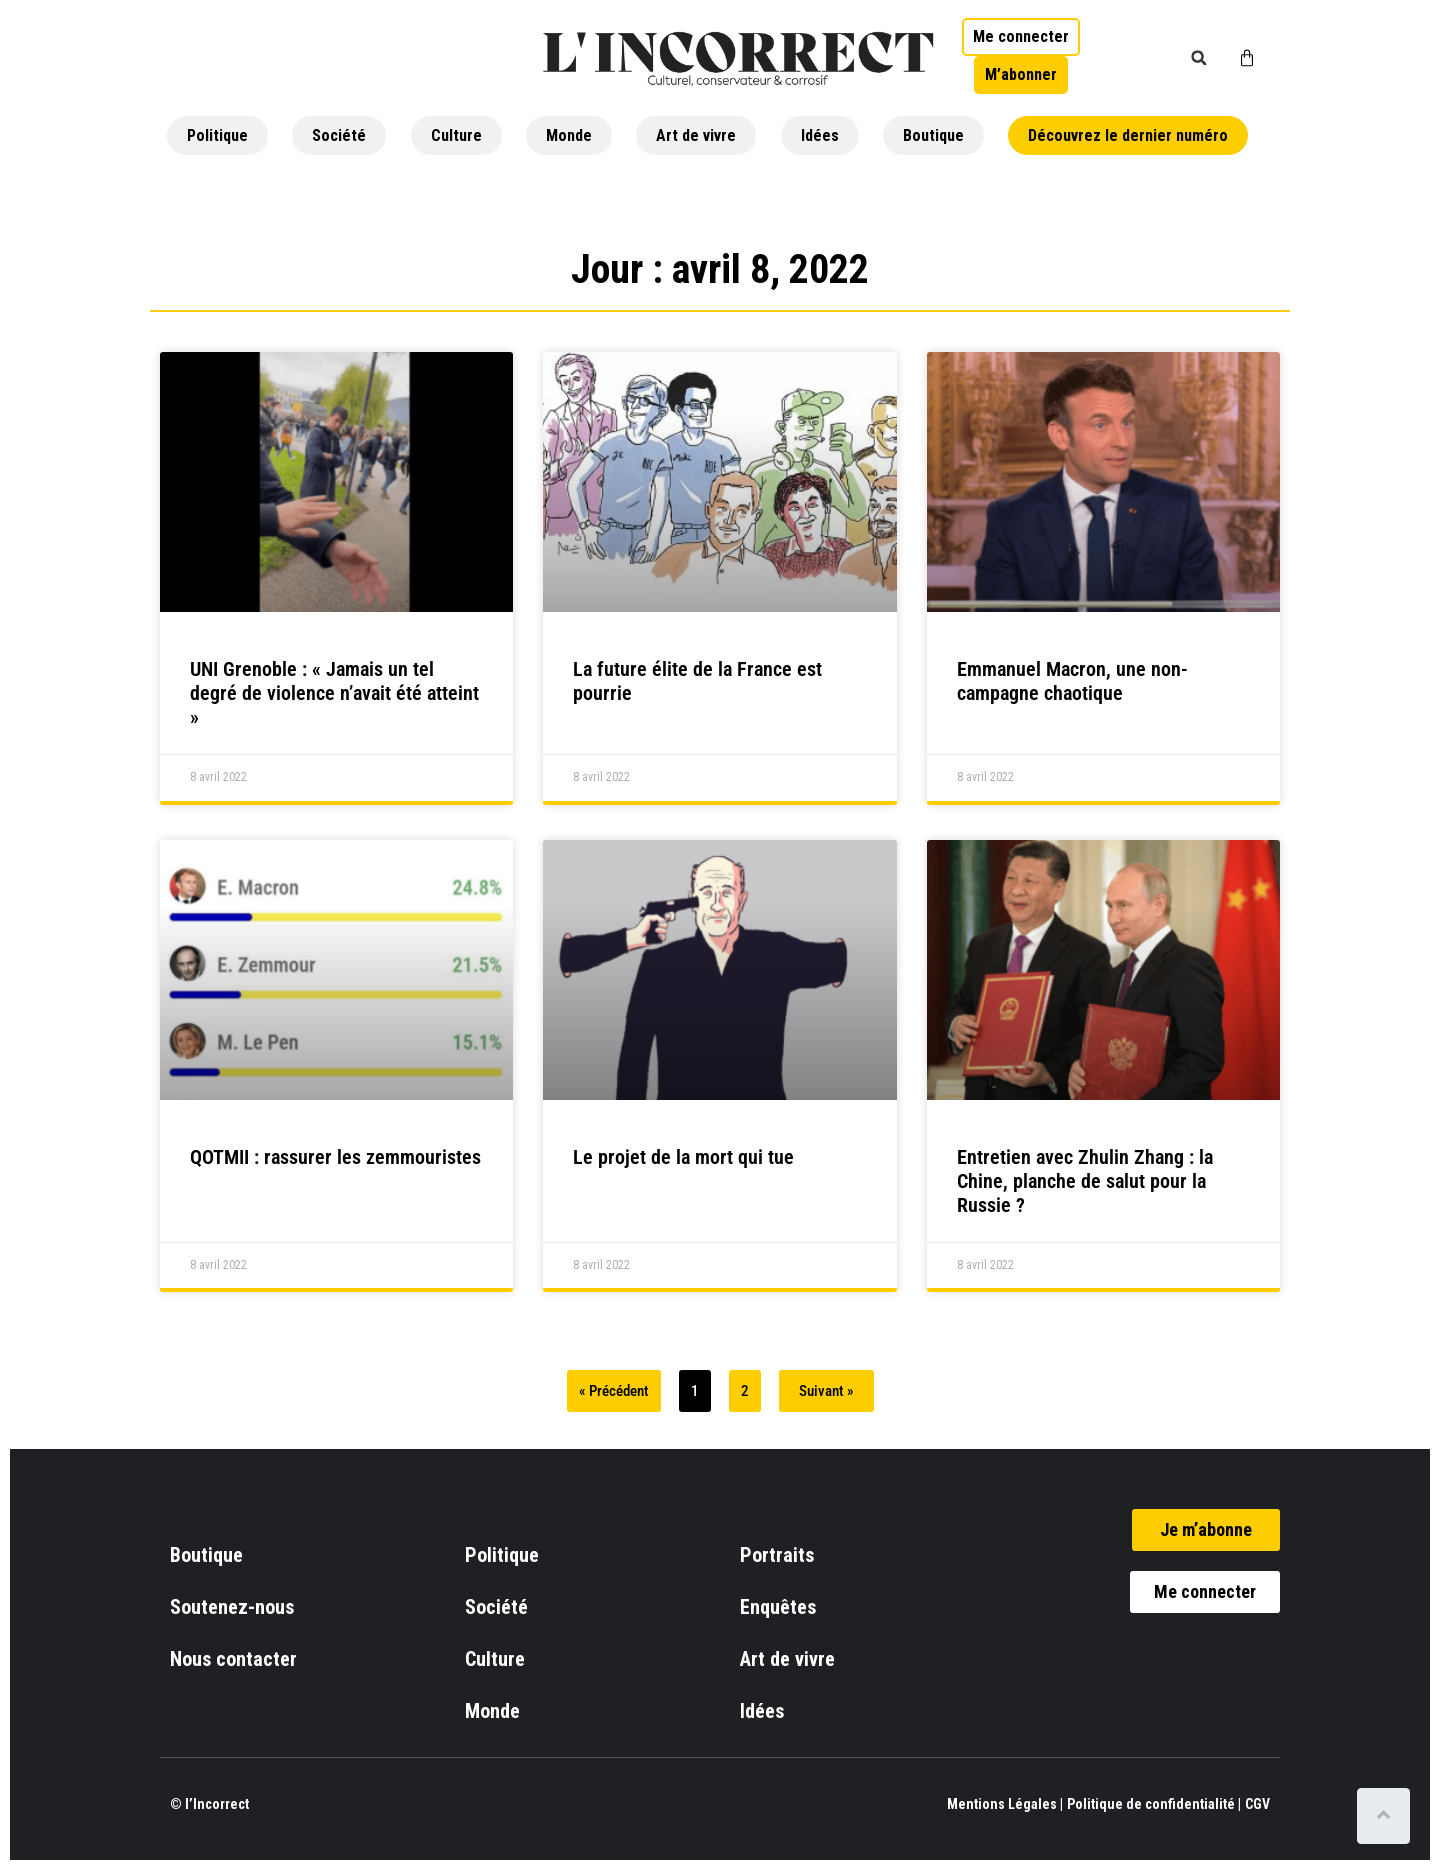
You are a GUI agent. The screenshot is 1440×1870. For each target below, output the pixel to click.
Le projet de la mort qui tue (683, 1157)
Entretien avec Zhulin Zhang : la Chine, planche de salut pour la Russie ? (1085, 1181)
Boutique (933, 135)
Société (339, 135)
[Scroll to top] (1387, 1816)
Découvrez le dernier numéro (1128, 135)
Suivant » (826, 1391)
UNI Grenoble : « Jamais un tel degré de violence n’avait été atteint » (334, 693)
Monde (569, 135)
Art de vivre (696, 135)
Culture (456, 135)
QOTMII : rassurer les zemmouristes (335, 1157)
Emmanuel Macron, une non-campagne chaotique (1072, 681)
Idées (820, 135)
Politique (217, 135)
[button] (1199, 58)
